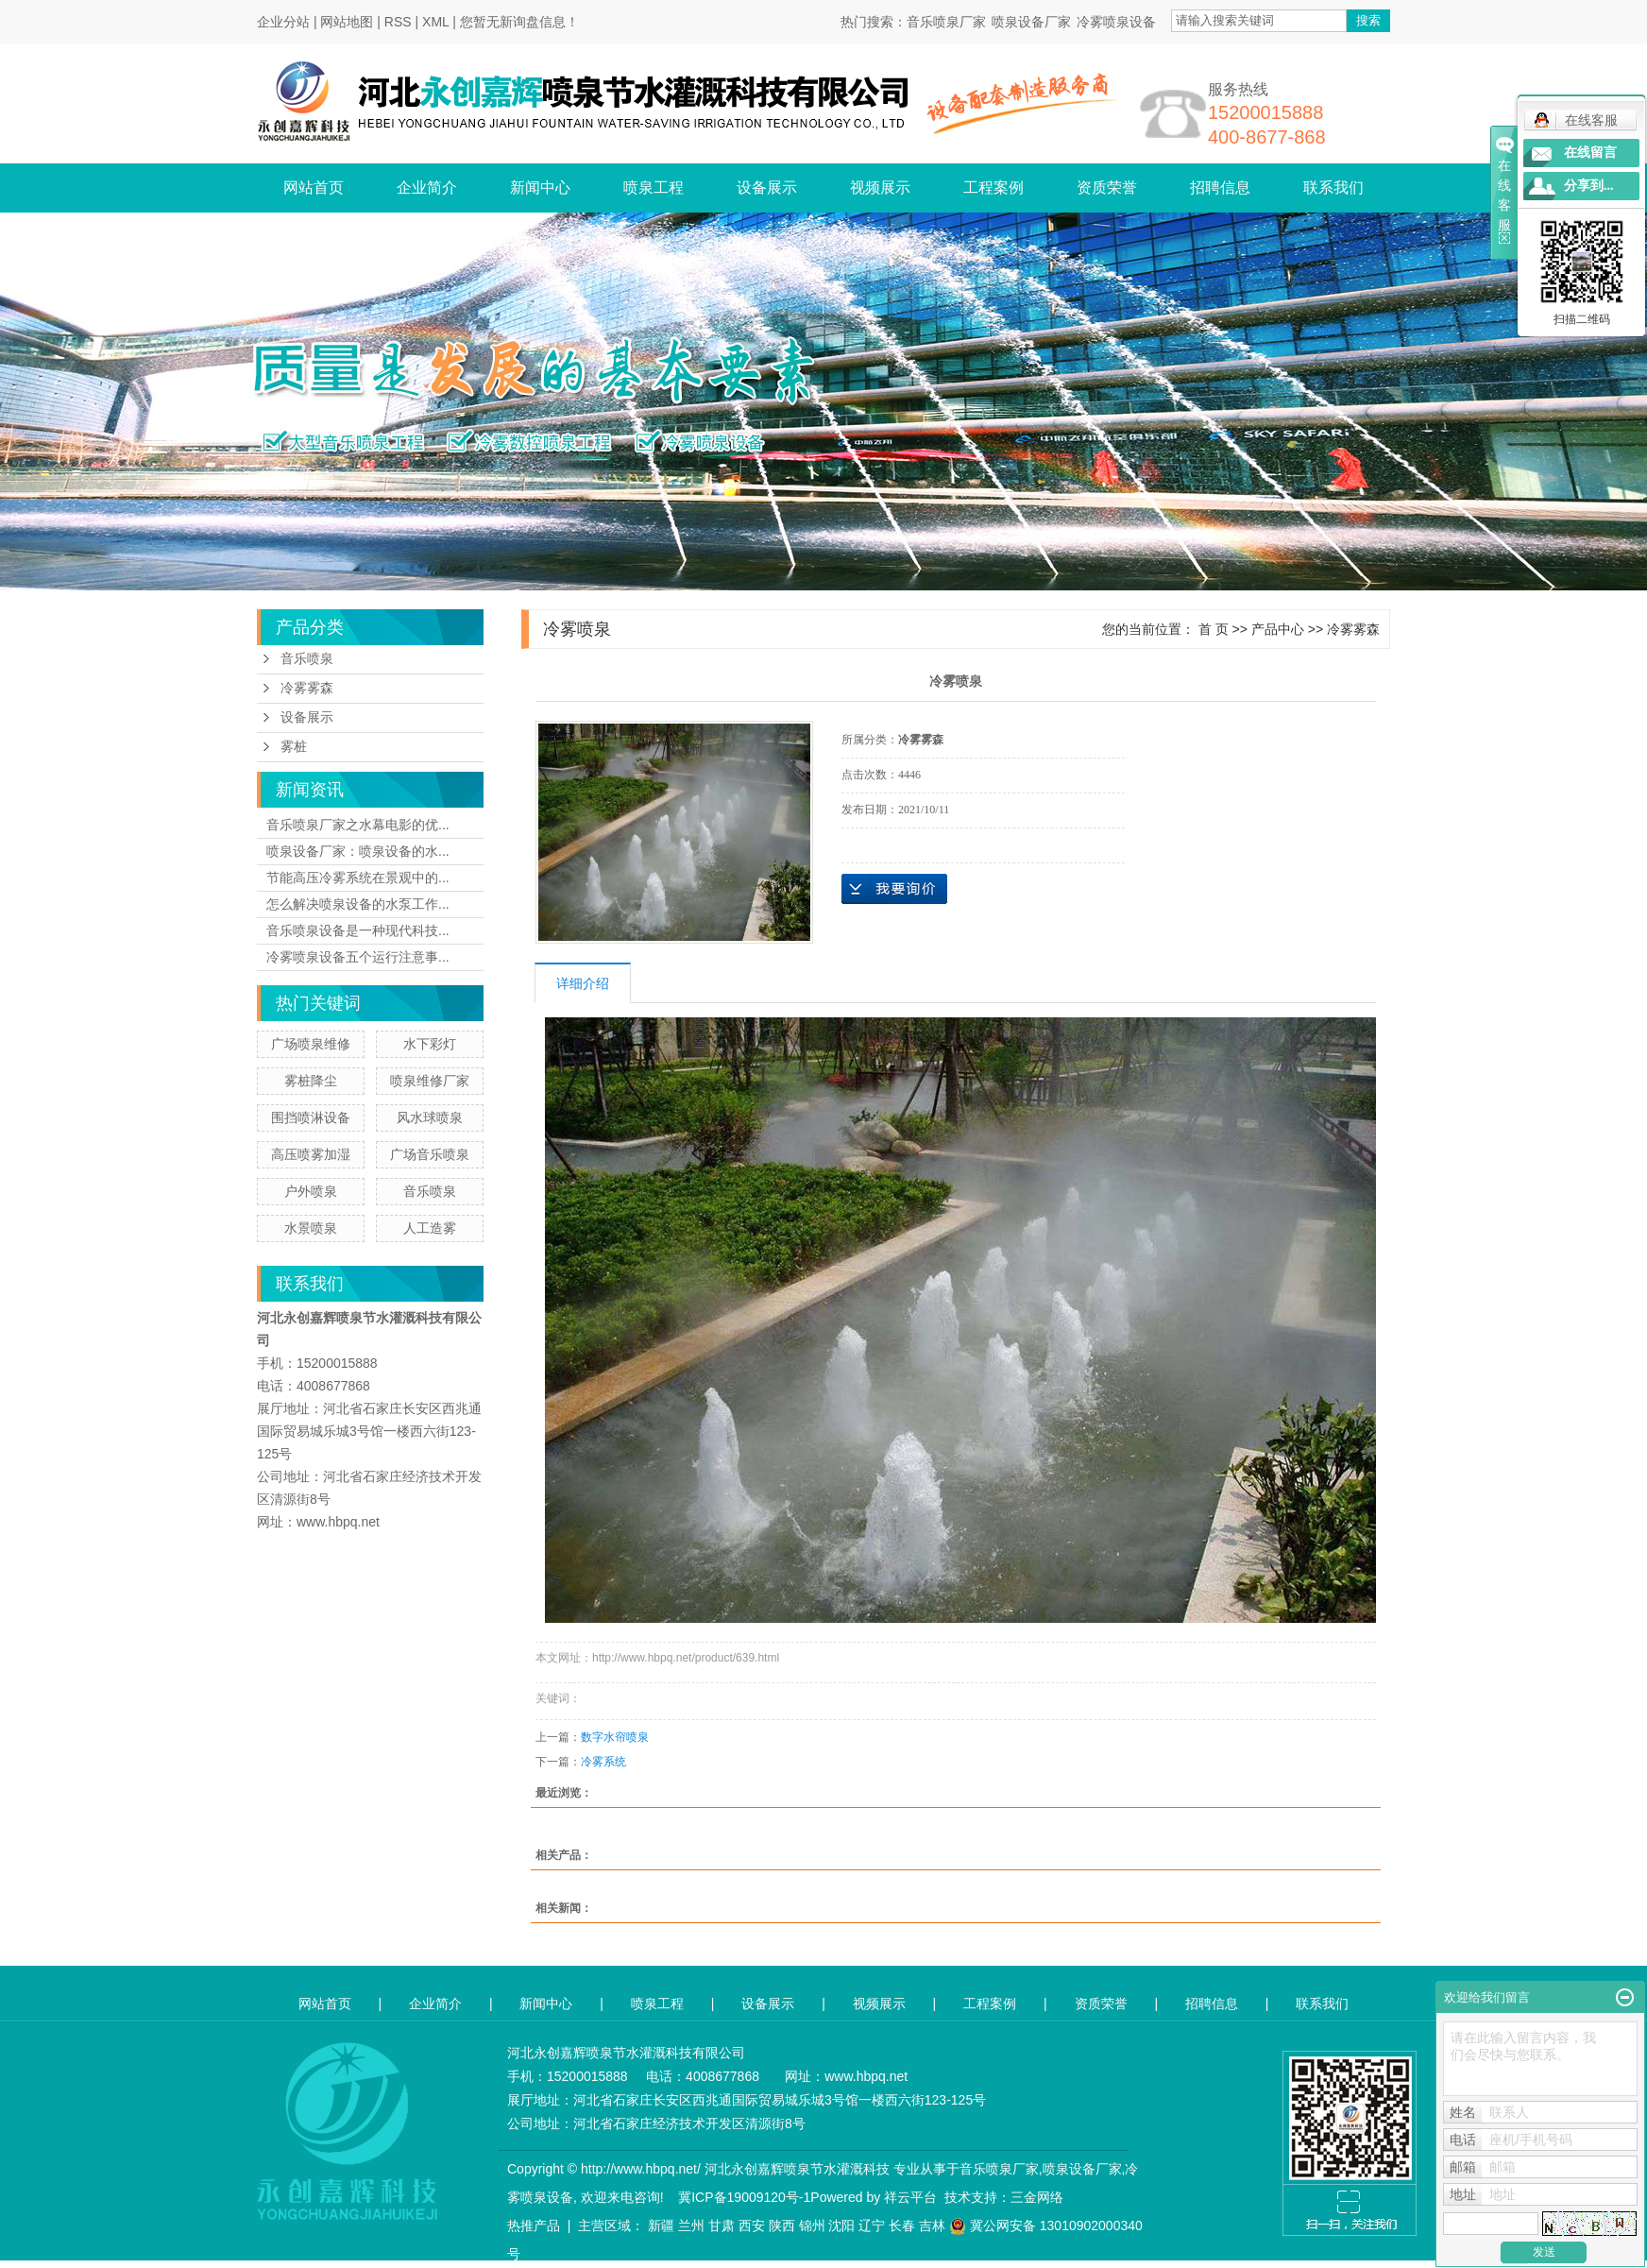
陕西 (782, 2225)
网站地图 (346, 21)
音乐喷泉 (306, 659)
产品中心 (1277, 629)
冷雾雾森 (306, 688)
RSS (398, 21)
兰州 (691, 2225)
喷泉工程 (653, 187)
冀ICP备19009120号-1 (744, 2197)
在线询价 (894, 889)
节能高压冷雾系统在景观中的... (358, 877)
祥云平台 (910, 2197)
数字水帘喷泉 (615, 1737)
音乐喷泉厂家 (946, 21)
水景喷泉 (310, 1228)
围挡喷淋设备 (310, 1117)
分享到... (1589, 186)
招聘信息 (1220, 187)
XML (435, 21)
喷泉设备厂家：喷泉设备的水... (358, 851)
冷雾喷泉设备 (1116, 21)
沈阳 (841, 2225)
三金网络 (1036, 2197)
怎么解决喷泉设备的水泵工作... (358, 904)
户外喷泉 (310, 1191)
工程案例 (993, 187)
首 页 (1213, 629)
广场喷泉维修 (310, 1043)
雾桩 (293, 747)
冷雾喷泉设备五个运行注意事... (358, 956)
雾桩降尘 (310, 1080)
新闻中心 (540, 187)
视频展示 (880, 187)
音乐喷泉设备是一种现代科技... (358, 930)
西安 (752, 2225)
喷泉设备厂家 (1031, 21)
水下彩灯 (429, 1043)
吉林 (932, 2225)
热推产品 (533, 2225)
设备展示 (767, 187)
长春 (902, 2225)
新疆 (661, 2225)
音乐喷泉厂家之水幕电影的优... (358, 824)
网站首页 (313, 187)
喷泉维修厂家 (429, 1080)
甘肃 (721, 2225)
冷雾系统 (603, 1761)
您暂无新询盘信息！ (519, 21)
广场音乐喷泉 (429, 1154)
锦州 (812, 2225)
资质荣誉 (1107, 187)
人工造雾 (429, 1228)
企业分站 (283, 21)
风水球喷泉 (430, 1117)
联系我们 (1333, 187)
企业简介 (427, 187)
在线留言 (1590, 152)
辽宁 (871, 2225)
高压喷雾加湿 (310, 1154)
